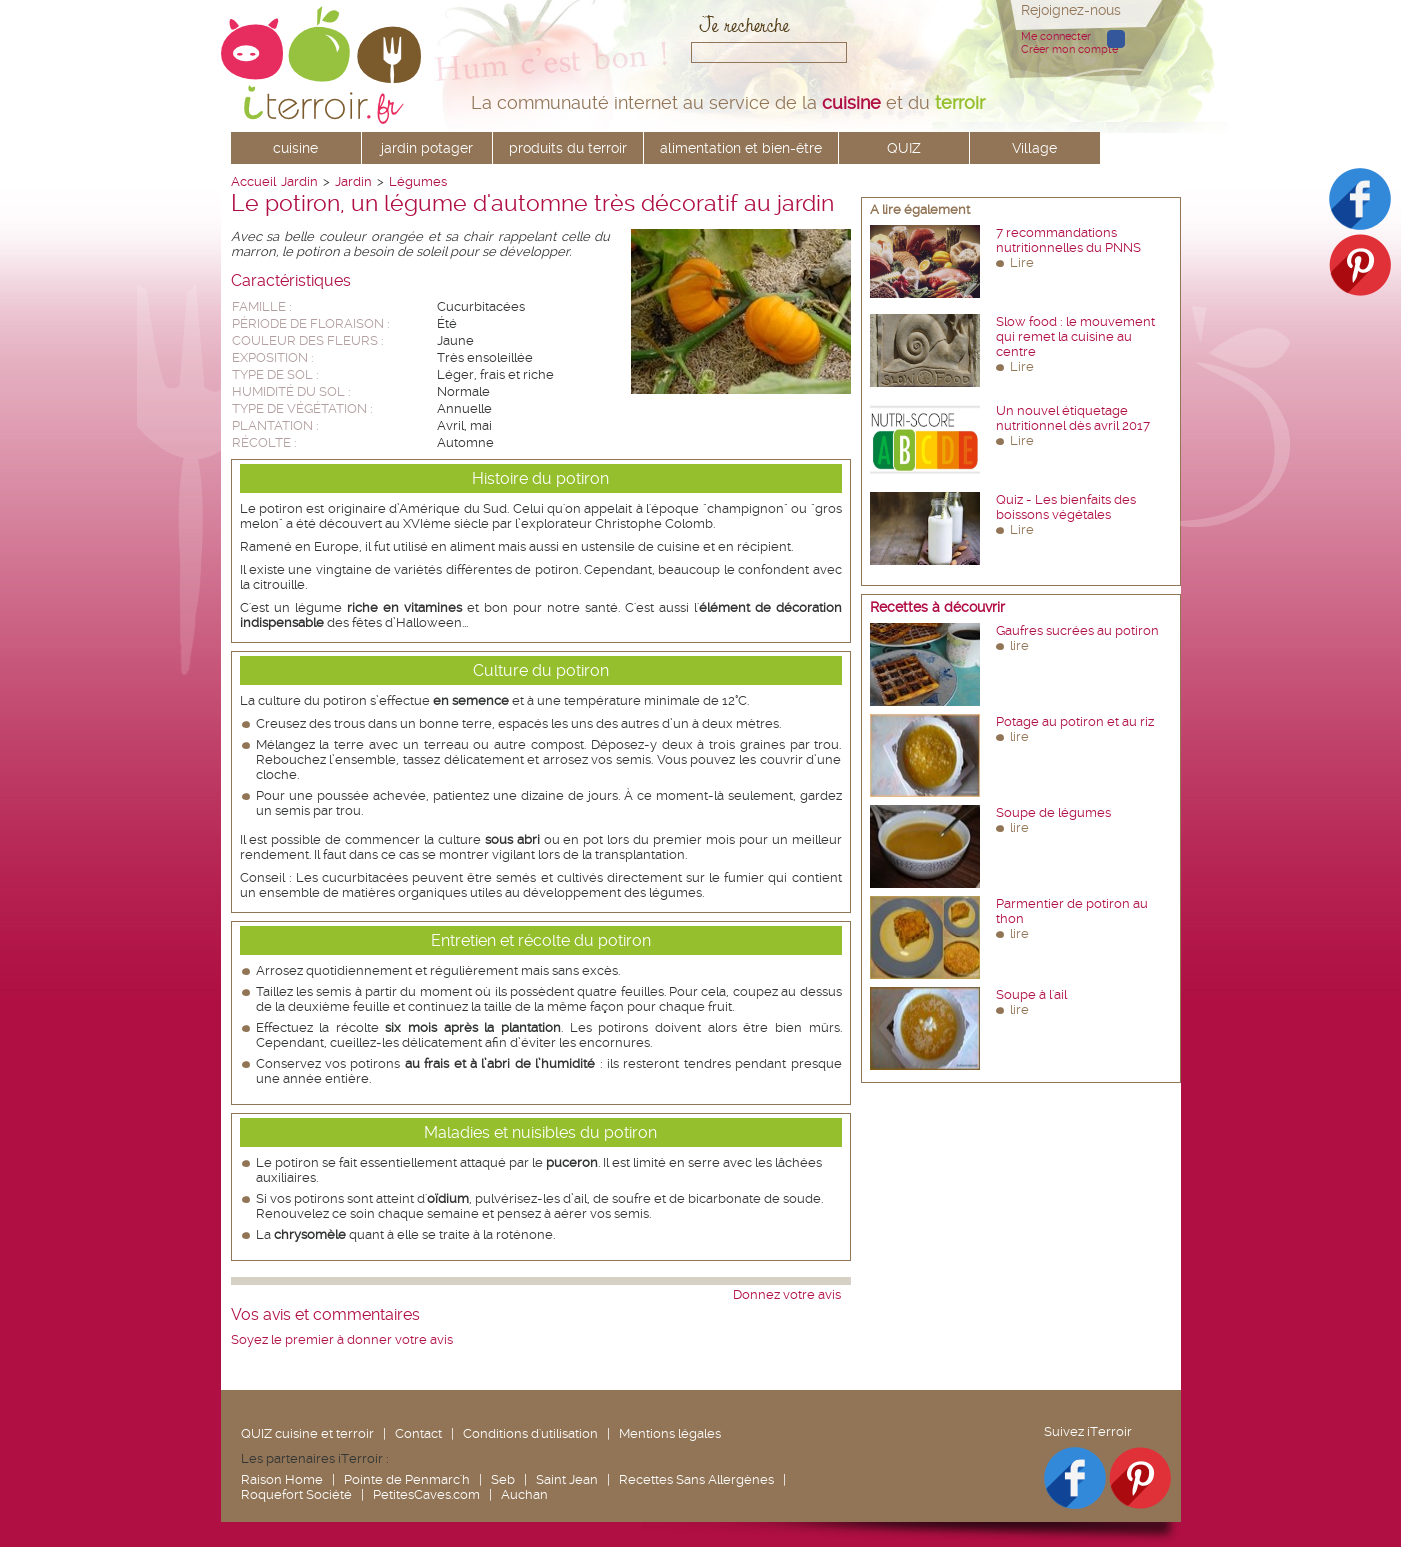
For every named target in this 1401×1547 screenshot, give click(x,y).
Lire (1022, 262)
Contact (418, 1433)
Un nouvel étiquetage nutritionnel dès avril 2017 (1073, 418)
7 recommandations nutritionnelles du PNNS (1068, 240)
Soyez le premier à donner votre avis (342, 1339)
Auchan (524, 1494)
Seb (503, 1479)
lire (1019, 645)
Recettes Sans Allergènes (696, 1479)
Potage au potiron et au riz (1075, 721)
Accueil (253, 181)
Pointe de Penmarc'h (407, 1479)
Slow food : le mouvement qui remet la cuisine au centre (1075, 336)
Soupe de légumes (1053, 812)
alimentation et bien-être (741, 148)
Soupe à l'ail (1031, 994)
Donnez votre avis (787, 1294)
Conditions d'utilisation (530, 1433)
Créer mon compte (1069, 49)
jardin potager (427, 148)
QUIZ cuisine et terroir (307, 1433)
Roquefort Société (296, 1494)
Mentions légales (670, 1433)
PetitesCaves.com (426, 1494)
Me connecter (1056, 36)
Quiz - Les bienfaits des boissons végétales (1066, 507)
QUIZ (904, 148)
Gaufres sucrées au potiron (1077, 630)
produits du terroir (568, 148)
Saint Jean (567, 1479)
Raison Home (282, 1479)
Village (1034, 148)
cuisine (295, 148)
